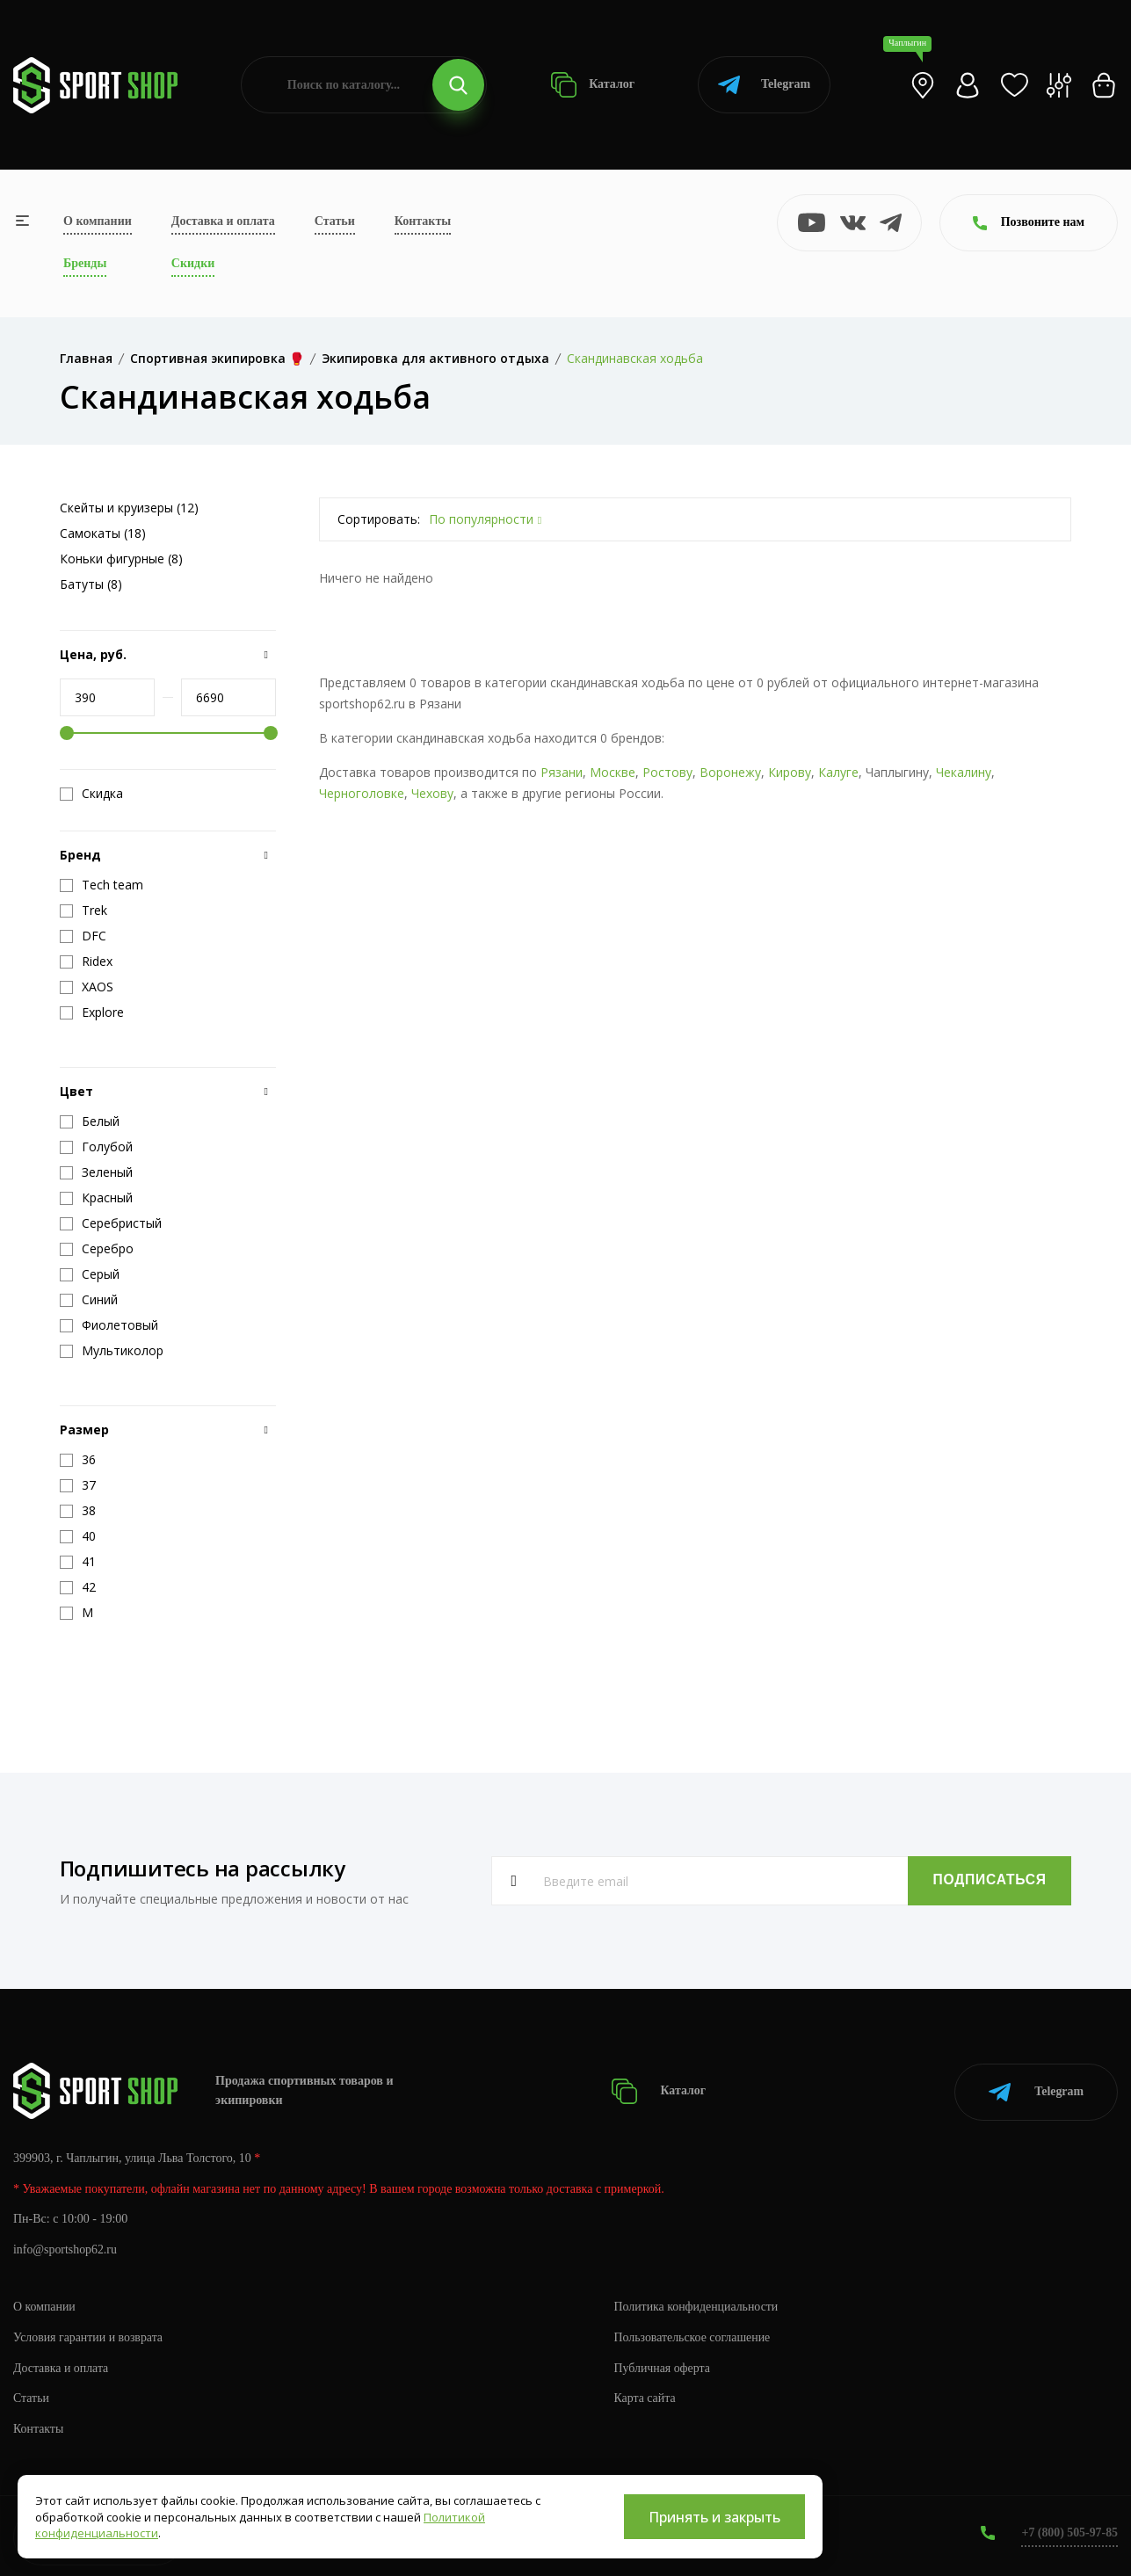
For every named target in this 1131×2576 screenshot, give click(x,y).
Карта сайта (645, 2397)
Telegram (764, 85)
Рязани (561, 772)
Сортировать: (378, 519)
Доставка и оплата (223, 221)
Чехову (432, 793)
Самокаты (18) (103, 533)
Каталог (592, 84)
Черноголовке (361, 793)
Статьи (335, 221)
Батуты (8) (91, 584)
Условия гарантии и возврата (88, 2335)
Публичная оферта (662, 2366)
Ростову (667, 772)
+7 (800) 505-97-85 (1069, 2531)
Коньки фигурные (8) (121, 558)
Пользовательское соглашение (693, 2335)
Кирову (789, 772)
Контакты (423, 221)
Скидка (91, 793)
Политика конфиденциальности (697, 2304)
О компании (97, 221)
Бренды (84, 263)
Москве (612, 772)
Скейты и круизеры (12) (129, 507)
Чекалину (963, 772)
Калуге (838, 772)
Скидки (192, 263)
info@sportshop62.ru (65, 2248)
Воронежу (730, 772)
